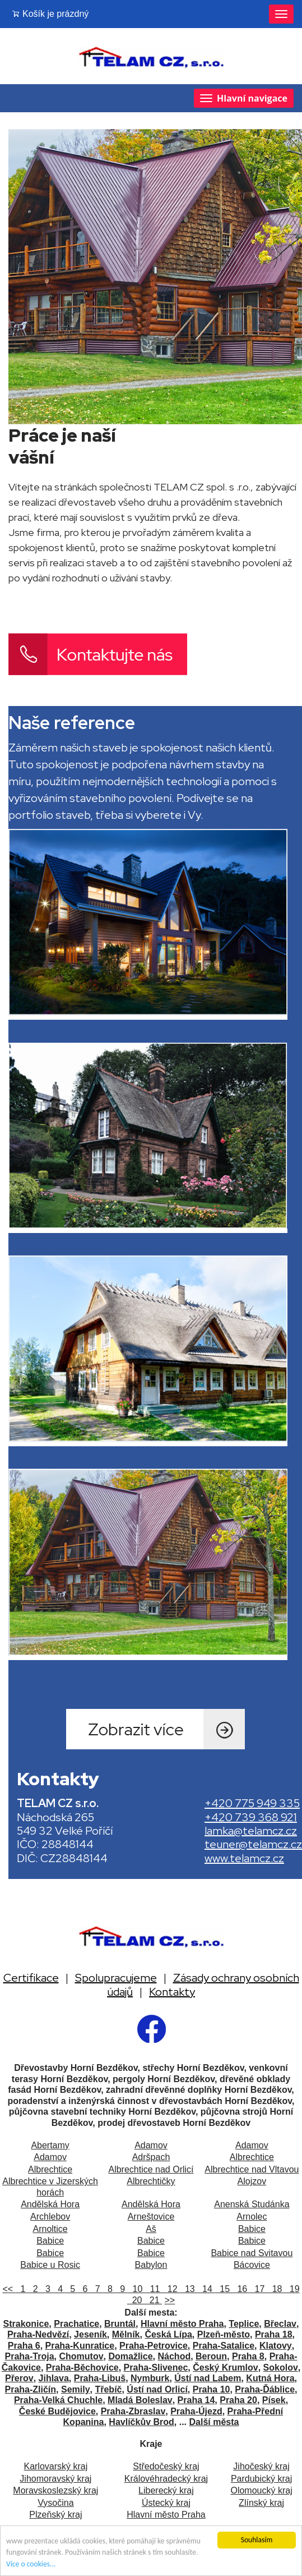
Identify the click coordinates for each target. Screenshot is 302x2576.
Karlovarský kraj (55, 2466)
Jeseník (90, 2334)
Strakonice (26, 2324)
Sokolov (280, 2367)
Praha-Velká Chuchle (58, 2400)
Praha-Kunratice (80, 2345)
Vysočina (55, 2503)
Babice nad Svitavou (251, 2253)
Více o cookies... (30, 2564)
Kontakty (172, 1991)
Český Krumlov (225, 2367)
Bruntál (120, 2324)
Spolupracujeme (116, 1977)
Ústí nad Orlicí (157, 2389)
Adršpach (151, 2157)
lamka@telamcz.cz (251, 1830)
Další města (214, 2422)
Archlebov (50, 2216)
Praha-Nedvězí (38, 2334)
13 (188, 2289)
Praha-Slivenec (156, 2367)
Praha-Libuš (100, 2378)
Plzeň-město (223, 2334)
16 (240, 2289)
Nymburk (150, 2378)
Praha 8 (248, 2356)
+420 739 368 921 (251, 1817)
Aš (151, 2229)
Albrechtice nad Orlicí (150, 2169)
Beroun (211, 2356)
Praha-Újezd (196, 2411)
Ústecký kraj (166, 2503)
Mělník (126, 2334)
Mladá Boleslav (140, 2400)
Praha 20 (238, 2400)
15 (223, 2289)
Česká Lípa (168, 2334)
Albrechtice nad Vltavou (252, 2169)
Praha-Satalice (223, 2345)
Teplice (244, 2324)
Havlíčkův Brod (141, 2422)
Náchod (174, 2356)
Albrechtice (252, 2157)
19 (292, 2289)
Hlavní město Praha (182, 2324)
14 (206, 2289)
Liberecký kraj (166, 2490)
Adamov (151, 2145)
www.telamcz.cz (244, 1858)
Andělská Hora (50, 2204)
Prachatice (76, 2324)
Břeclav (280, 2324)
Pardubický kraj (261, 2478)
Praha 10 (211, 2389)
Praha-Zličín (31, 2389)
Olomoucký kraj (261, 2490)
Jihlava (54, 2378)
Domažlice (130, 2356)
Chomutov (81, 2356)
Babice (252, 2229)
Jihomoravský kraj (55, 2478)
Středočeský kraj (166, 2466)
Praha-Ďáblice (265, 2389)
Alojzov (252, 2181)
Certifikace (31, 1977)
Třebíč (108, 2389)
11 (153, 2289)
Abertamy (50, 2145)
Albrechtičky (151, 2181)
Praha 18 (273, 2334)
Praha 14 (196, 2400)
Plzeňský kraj (55, 2514)
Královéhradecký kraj (166, 2478)
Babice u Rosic (50, 2265)
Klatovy (275, 2345)
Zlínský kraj (261, 2503)
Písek (274, 2400)
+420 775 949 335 (252, 1803)
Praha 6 (24, 2345)
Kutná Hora (270, 2378)
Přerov (19, 2378)
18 (276, 2289)
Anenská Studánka (251, 2204)
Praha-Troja (29, 2356)
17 (258, 2289)
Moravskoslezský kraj (55, 2490)
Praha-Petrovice (153, 2345)
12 (171, 2289)
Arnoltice (49, 2229)
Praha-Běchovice (82, 2367)
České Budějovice (57, 2411)
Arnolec (251, 2216)
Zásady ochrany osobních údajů (203, 1984)
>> (170, 2300)
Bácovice (252, 2265)
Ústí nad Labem (207, 2378)
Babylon (151, 2265)
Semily (75, 2389)
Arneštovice (151, 2216)
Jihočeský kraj (261, 2466)
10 (136, 2289)
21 (153, 2300)
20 (136, 2300)
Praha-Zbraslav (133, 2411)
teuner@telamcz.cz (253, 1844)
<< (8, 2289)
